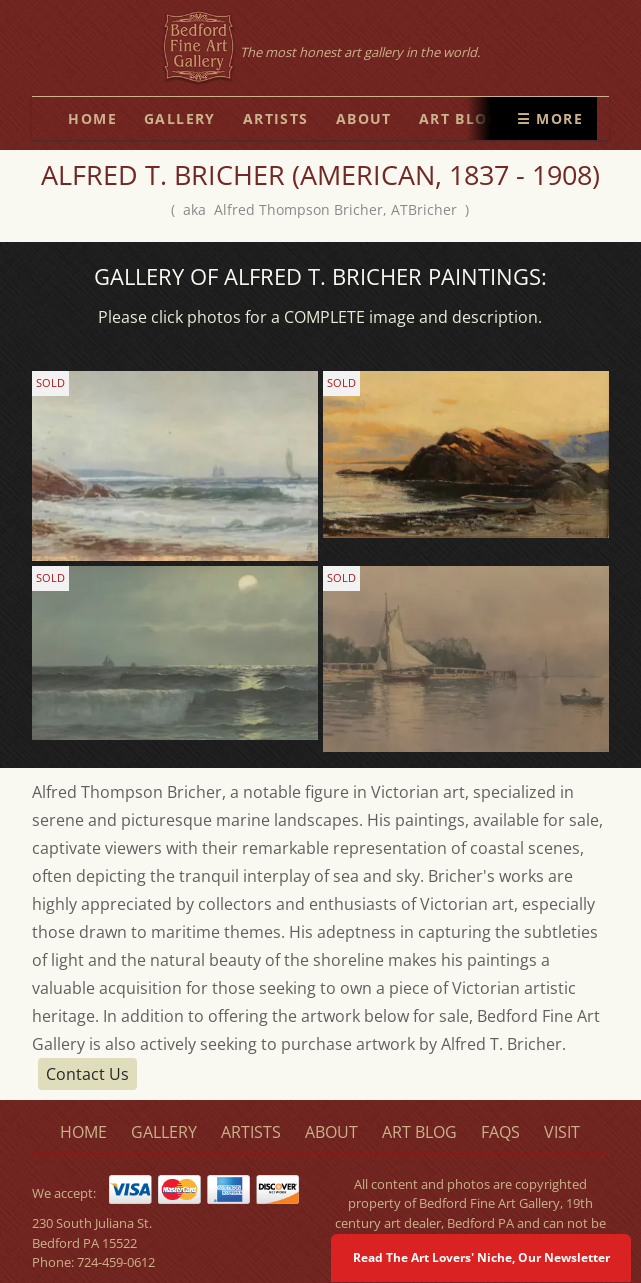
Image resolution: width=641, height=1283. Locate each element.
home (92, 118)
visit (562, 1132)
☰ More (550, 118)
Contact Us (87, 1074)
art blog (459, 118)
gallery (180, 118)
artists (276, 118)
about (364, 118)
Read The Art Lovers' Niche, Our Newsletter (481, 1257)
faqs (500, 1132)
